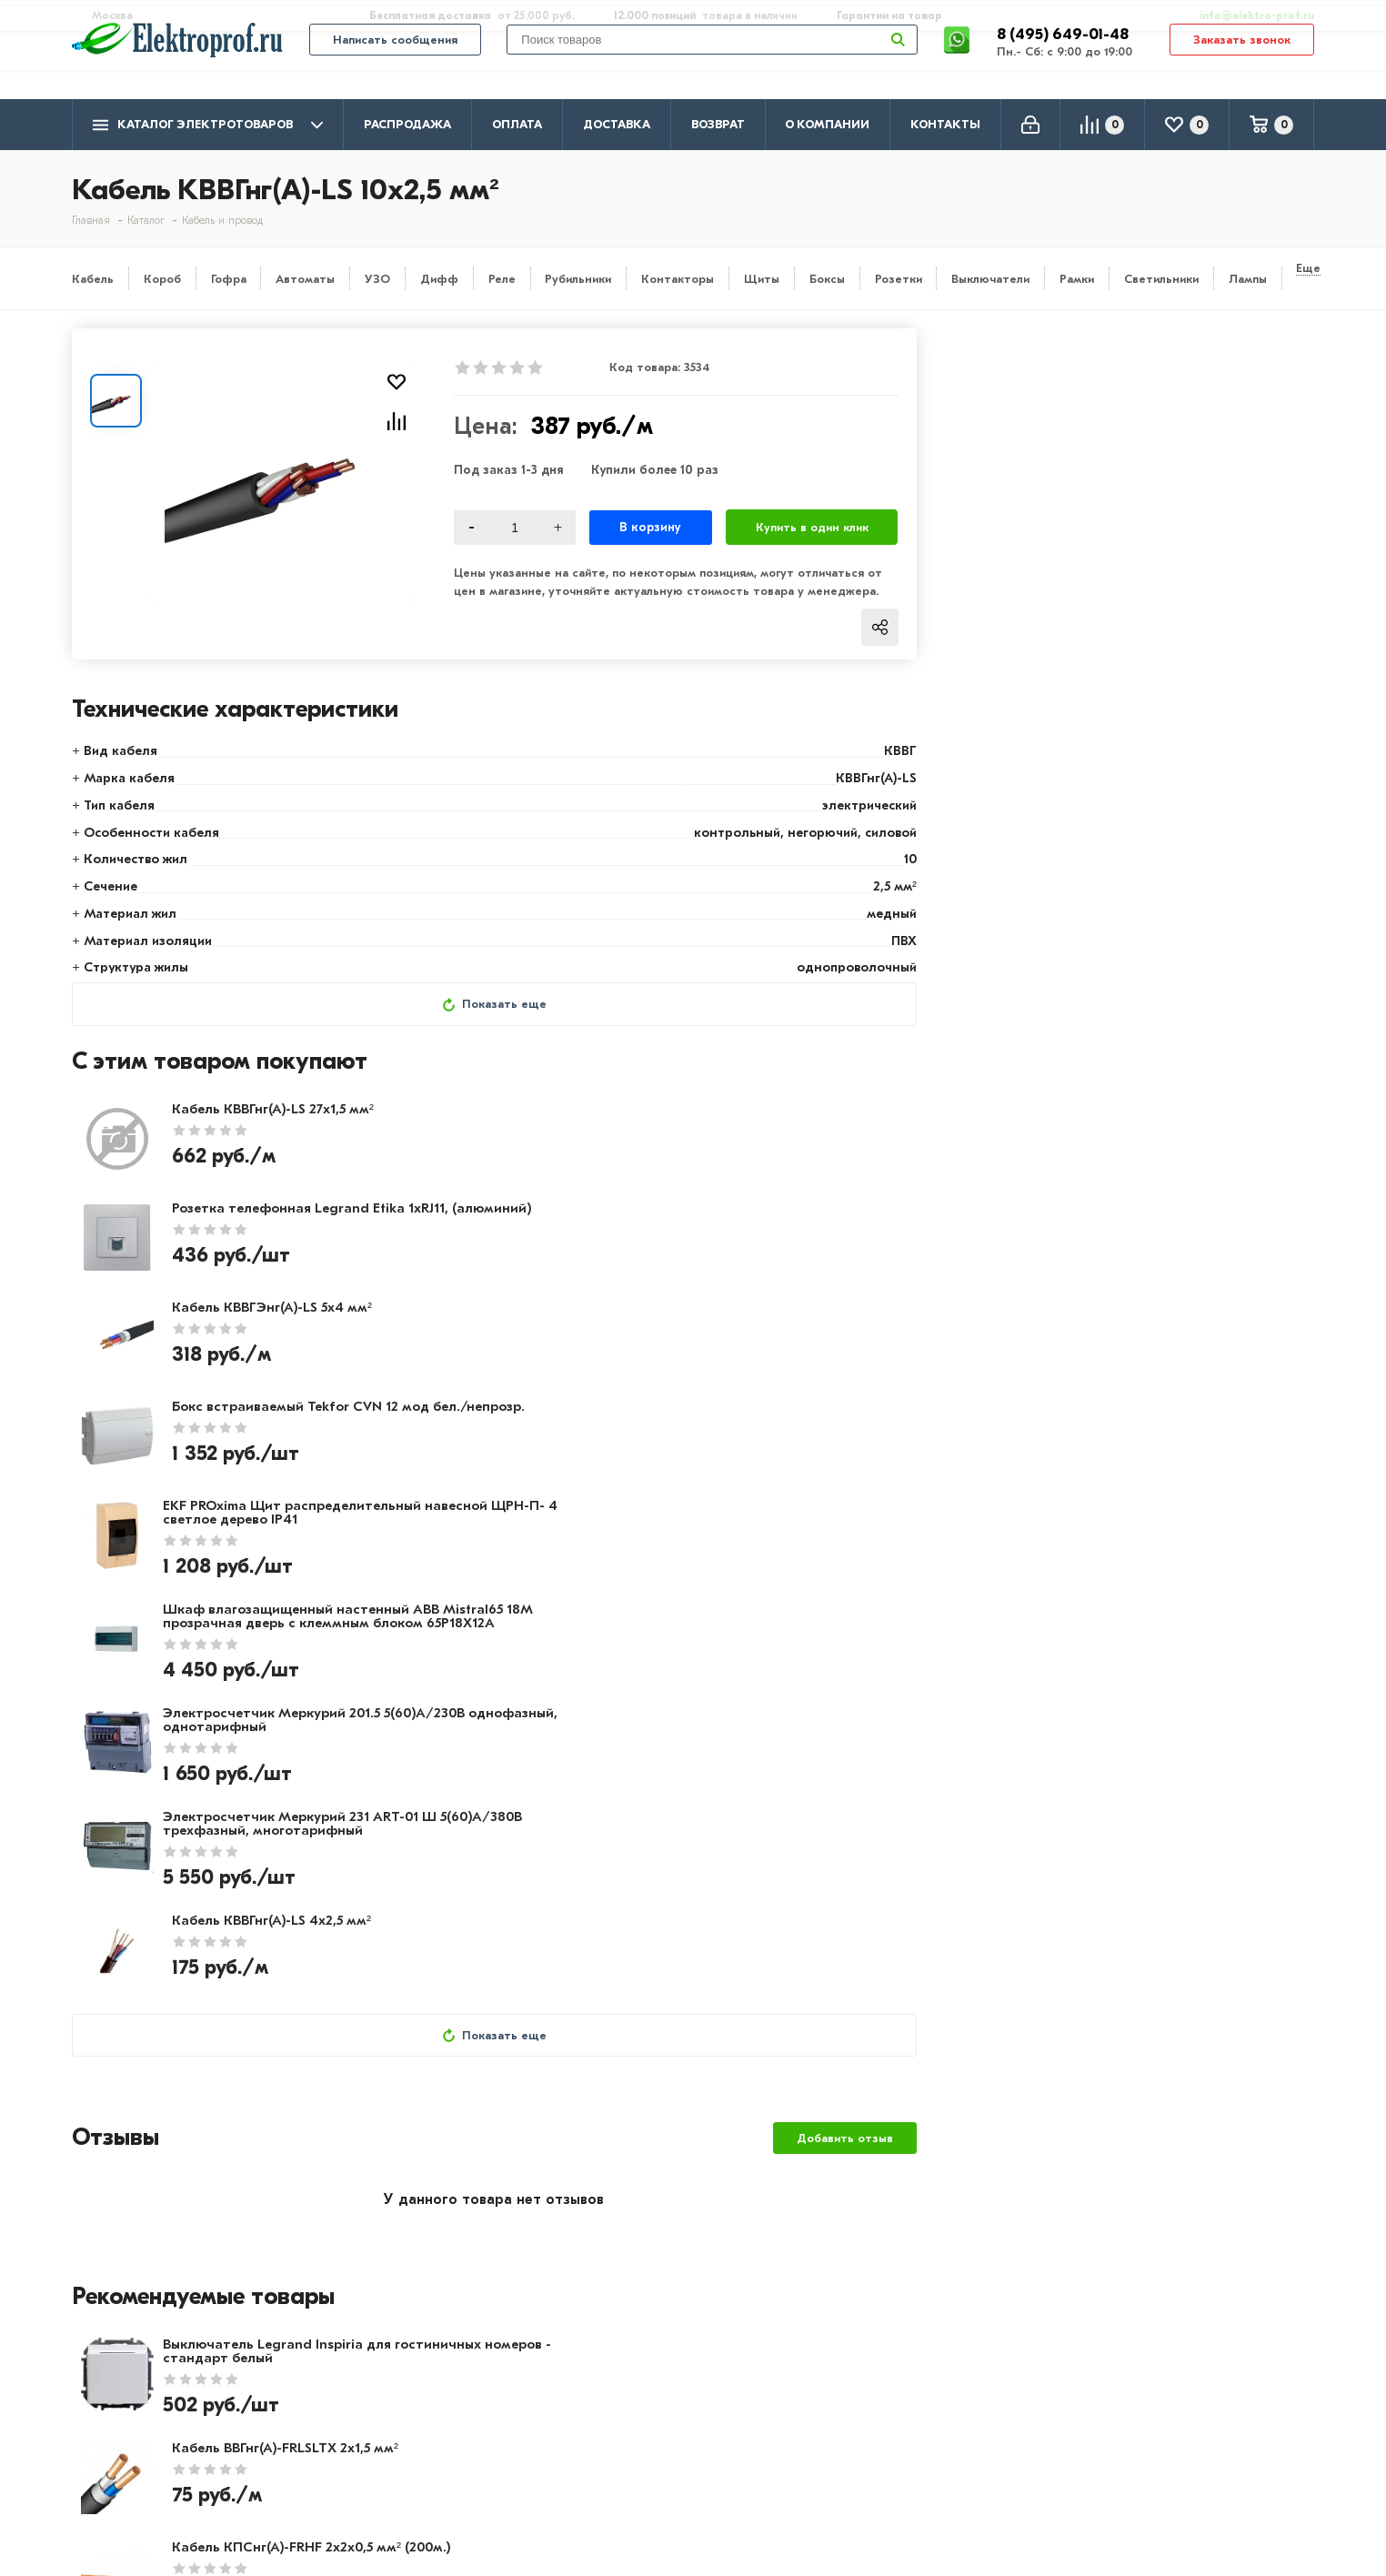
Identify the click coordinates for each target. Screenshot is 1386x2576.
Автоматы (305, 279)
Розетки (898, 279)
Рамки (1077, 279)
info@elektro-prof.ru (1246, 15)
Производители (127, 2400)
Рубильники (578, 279)
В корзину (650, 527)
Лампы (1248, 279)
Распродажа (407, 124)
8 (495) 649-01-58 (1166, 2398)
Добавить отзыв (845, 1628)
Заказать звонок (1242, 65)
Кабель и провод (628, 2374)
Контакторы (677, 279)
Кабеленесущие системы (656, 2479)
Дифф (439, 279)
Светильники (1161, 279)
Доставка (616, 124)
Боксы (827, 279)
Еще (1308, 268)
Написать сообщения (395, 65)
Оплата (517, 124)
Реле (502, 279)
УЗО (377, 279)
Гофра (228, 279)
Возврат (718, 124)
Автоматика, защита (642, 2453)
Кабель (93, 279)
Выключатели (990, 279)
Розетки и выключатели (653, 2400)
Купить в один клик (812, 527)
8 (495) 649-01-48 (1064, 58)
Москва (1131, 2469)
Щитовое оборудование (654, 2427)
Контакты (945, 124)
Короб (162, 279)
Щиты (761, 279)
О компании (827, 124)
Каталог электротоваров (208, 125)
